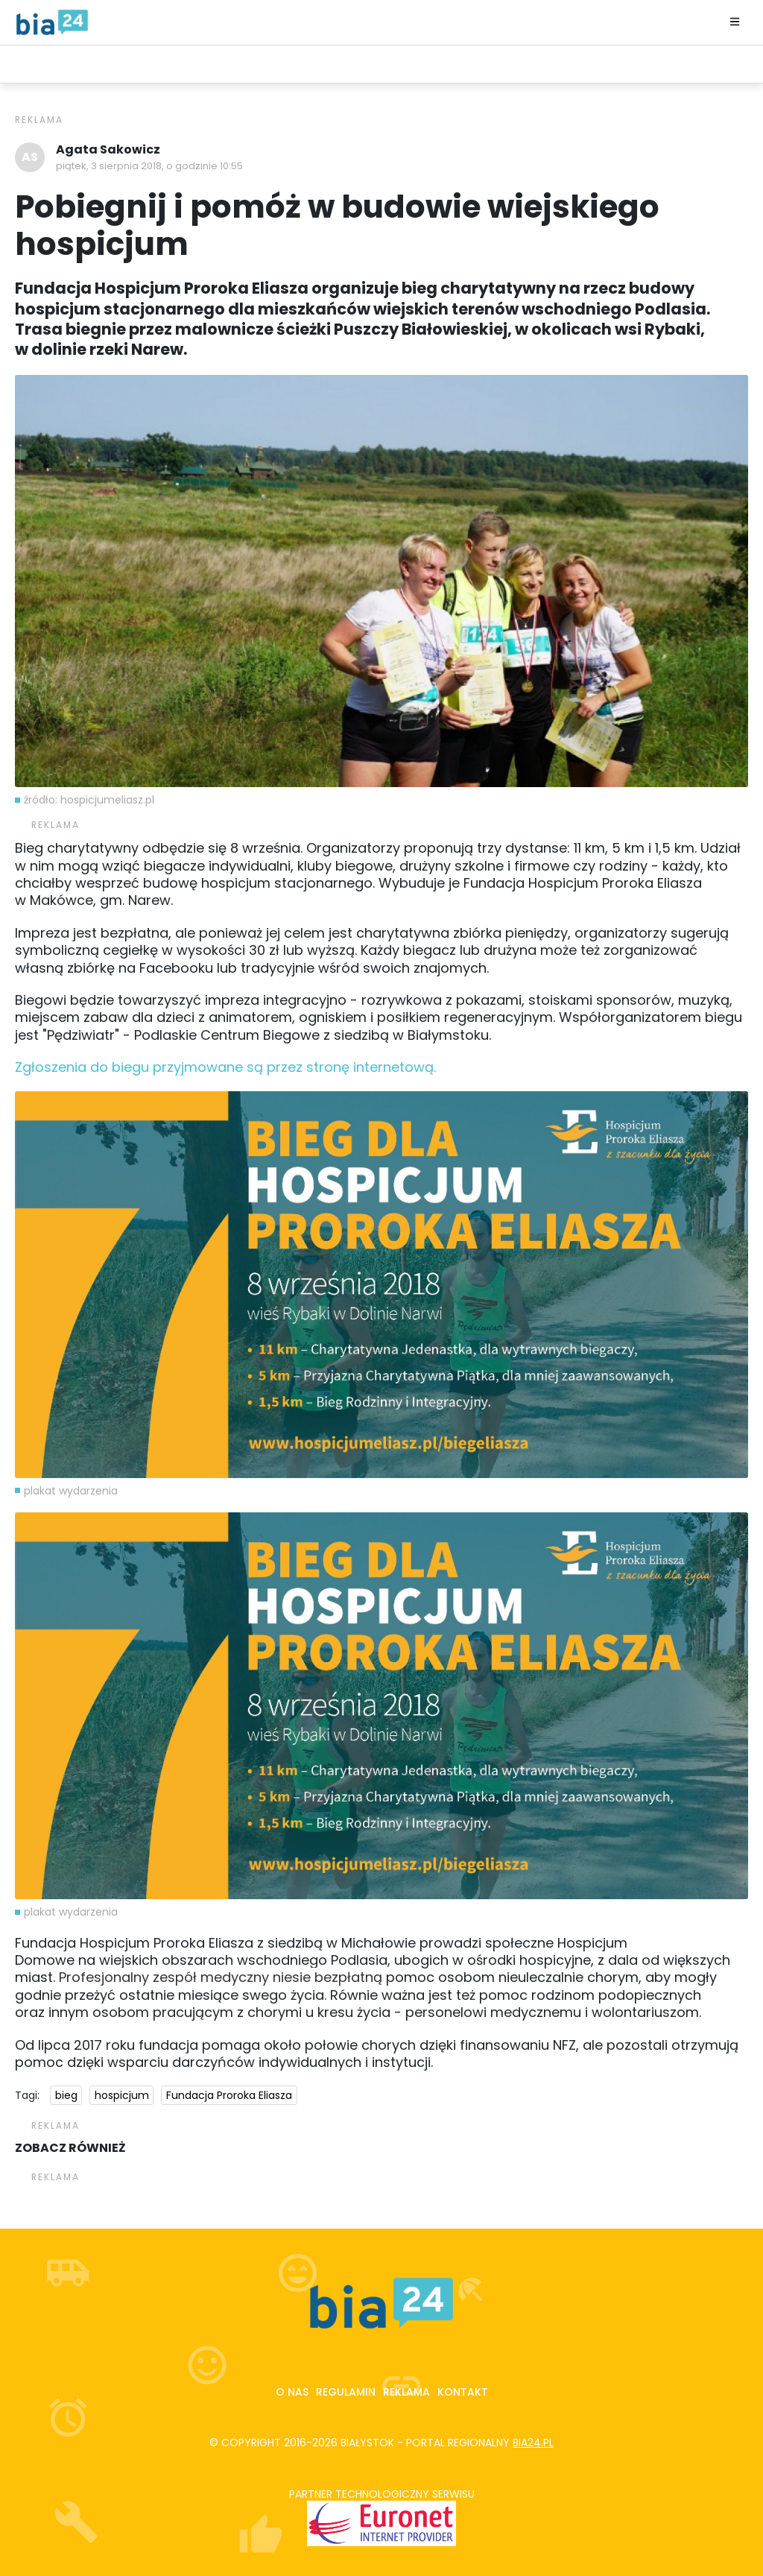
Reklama (406, 2392)
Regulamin (346, 2392)
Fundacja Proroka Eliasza (229, 2095)
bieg (66, 2095)
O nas (292, 2392)
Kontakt (462, 2392)
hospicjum (122, 2095)
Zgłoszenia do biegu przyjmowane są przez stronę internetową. (225, 1067)
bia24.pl (533, 2442)
